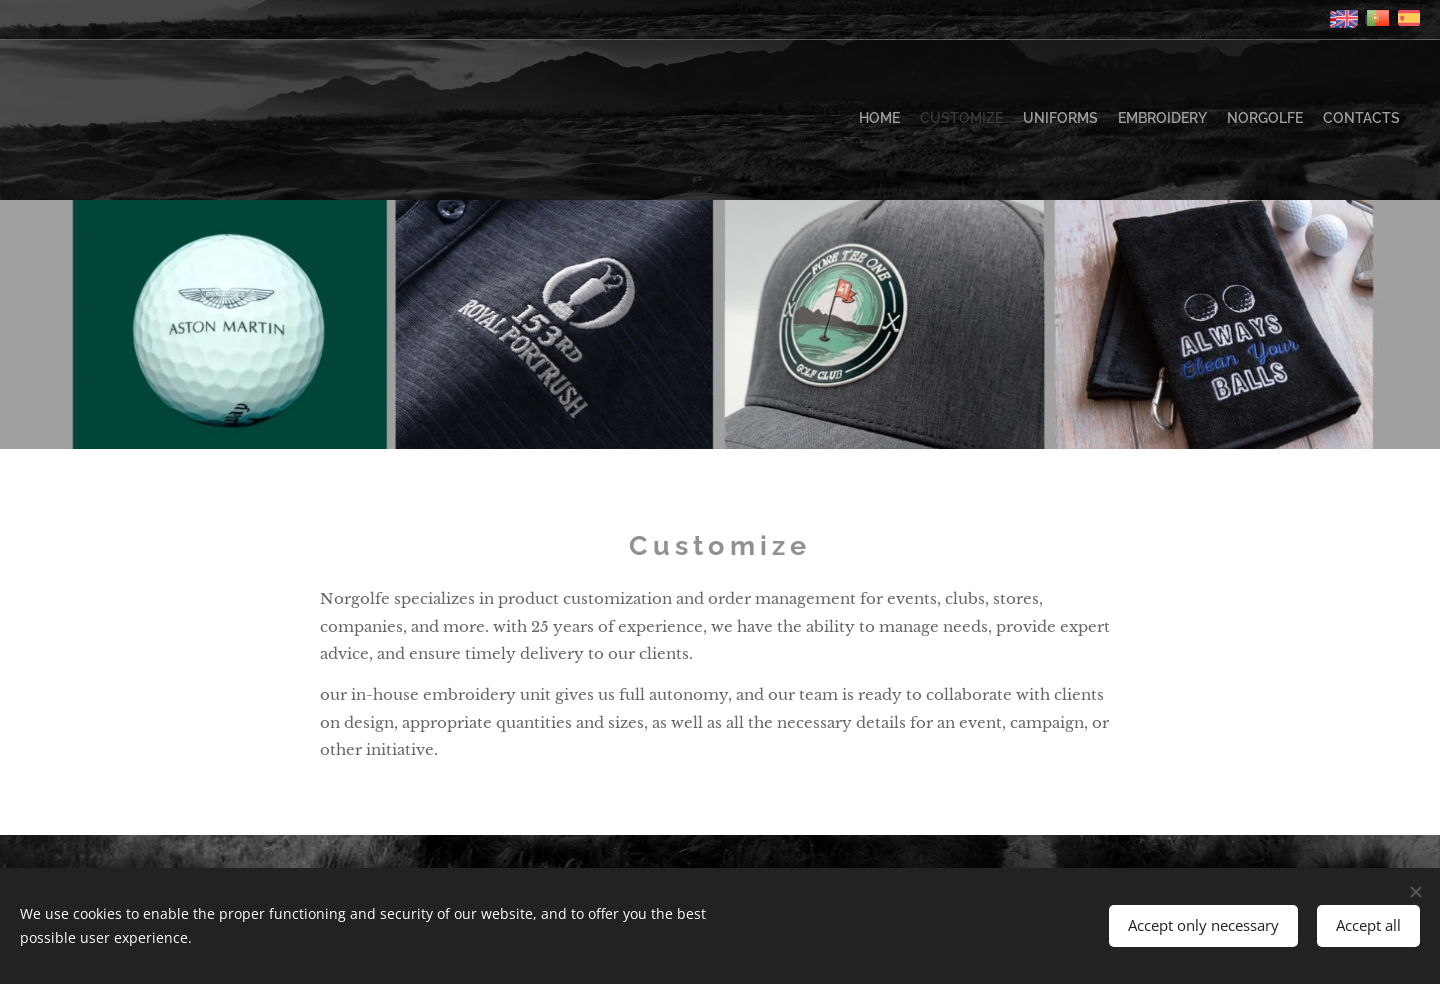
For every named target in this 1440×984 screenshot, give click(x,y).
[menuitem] (1302, 120)
